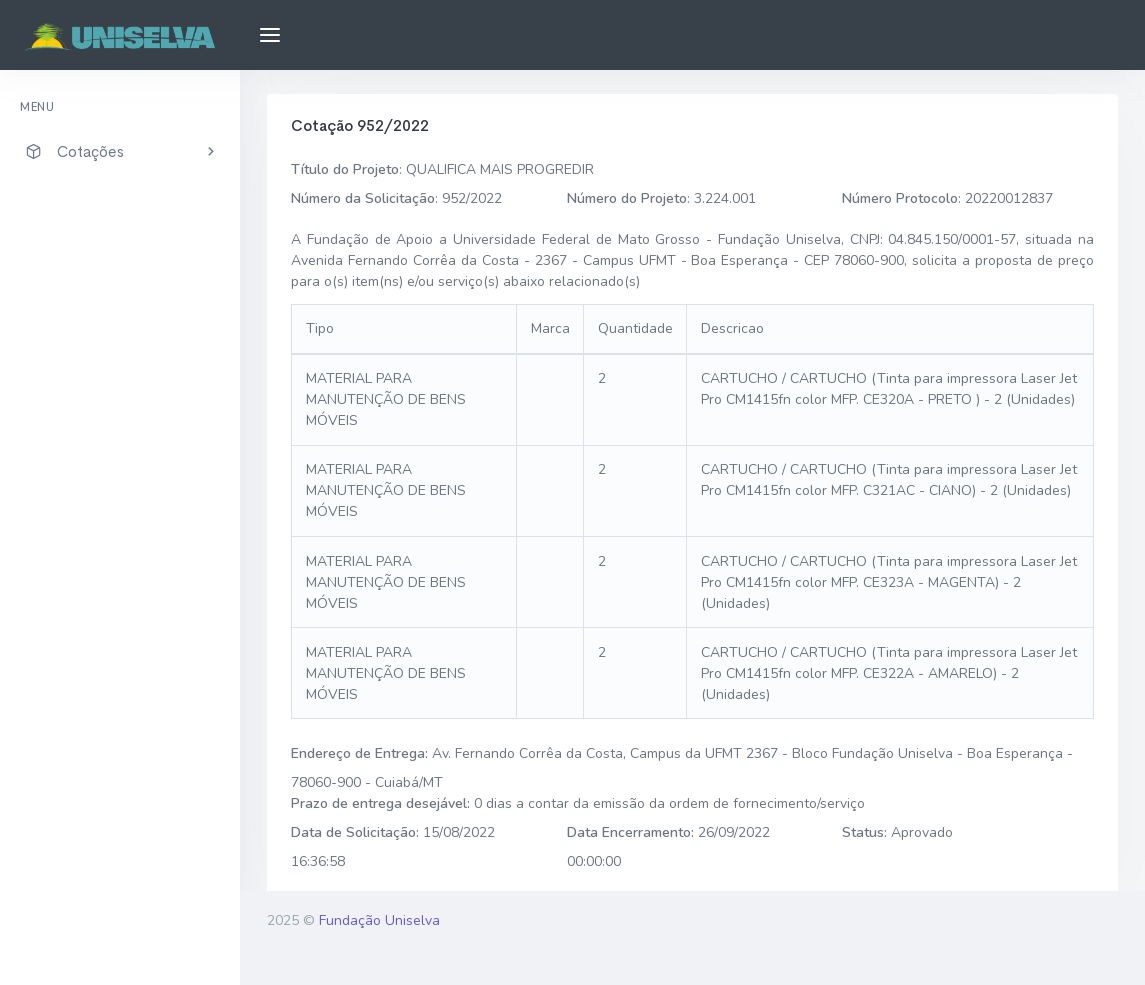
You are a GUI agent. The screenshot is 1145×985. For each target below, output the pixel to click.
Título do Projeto (345, 169)
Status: (864, 832)
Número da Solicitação (363, 198)
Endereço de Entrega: (359, 753)
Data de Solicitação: (355, 832)
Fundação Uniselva (379, 920)
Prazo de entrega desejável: (380, 803)
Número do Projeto (627, 198)
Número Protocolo (900, 198)
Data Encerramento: (630, 832)
